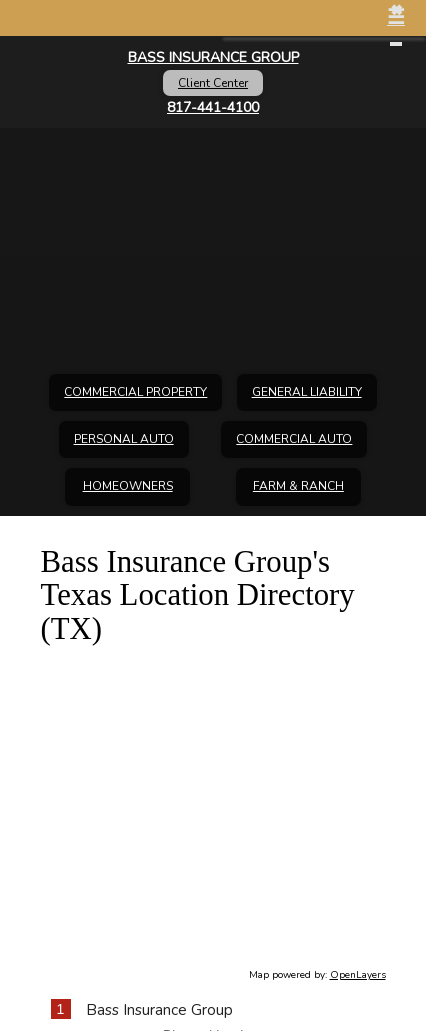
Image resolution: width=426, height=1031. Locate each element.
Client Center (213, 83)
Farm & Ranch (298, 486)
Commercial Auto (294, 439)
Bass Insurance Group (213, 57)
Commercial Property (135, 392)
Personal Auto (124, 439)
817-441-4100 (213, 107)
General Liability (307, 392)
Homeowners (128, 486)
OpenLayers (358, 975)
